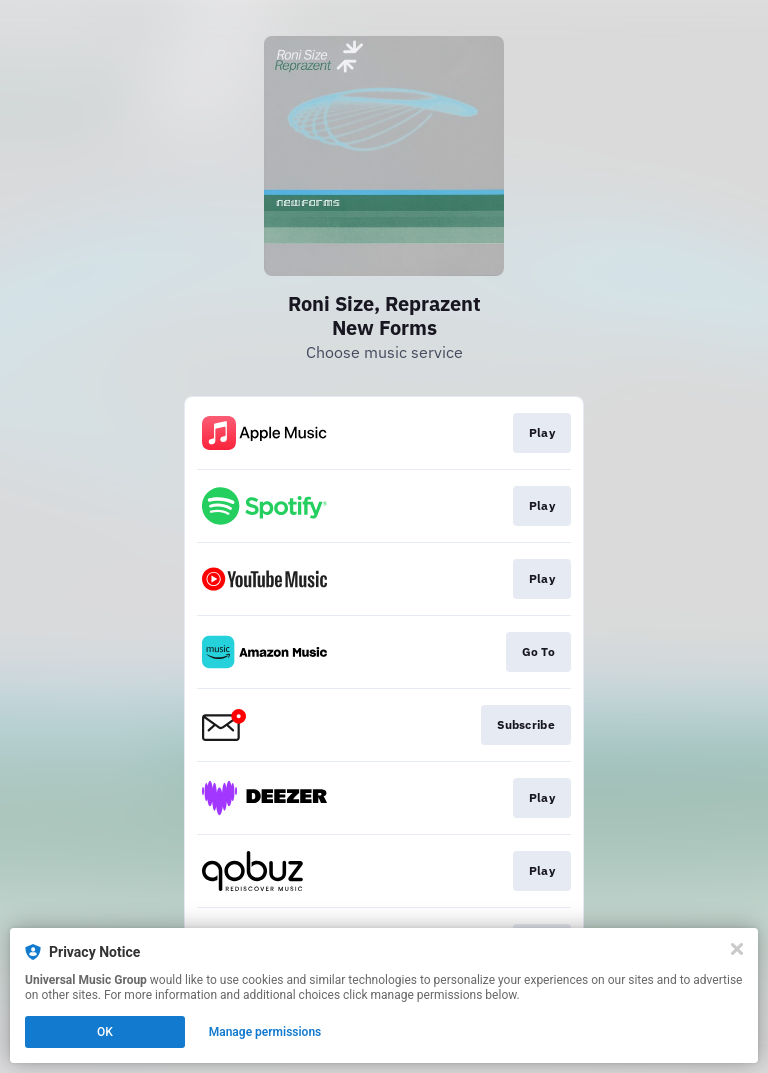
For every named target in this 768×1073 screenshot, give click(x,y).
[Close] (737, 949)
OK (105, 1032)
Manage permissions (265, 1032)
